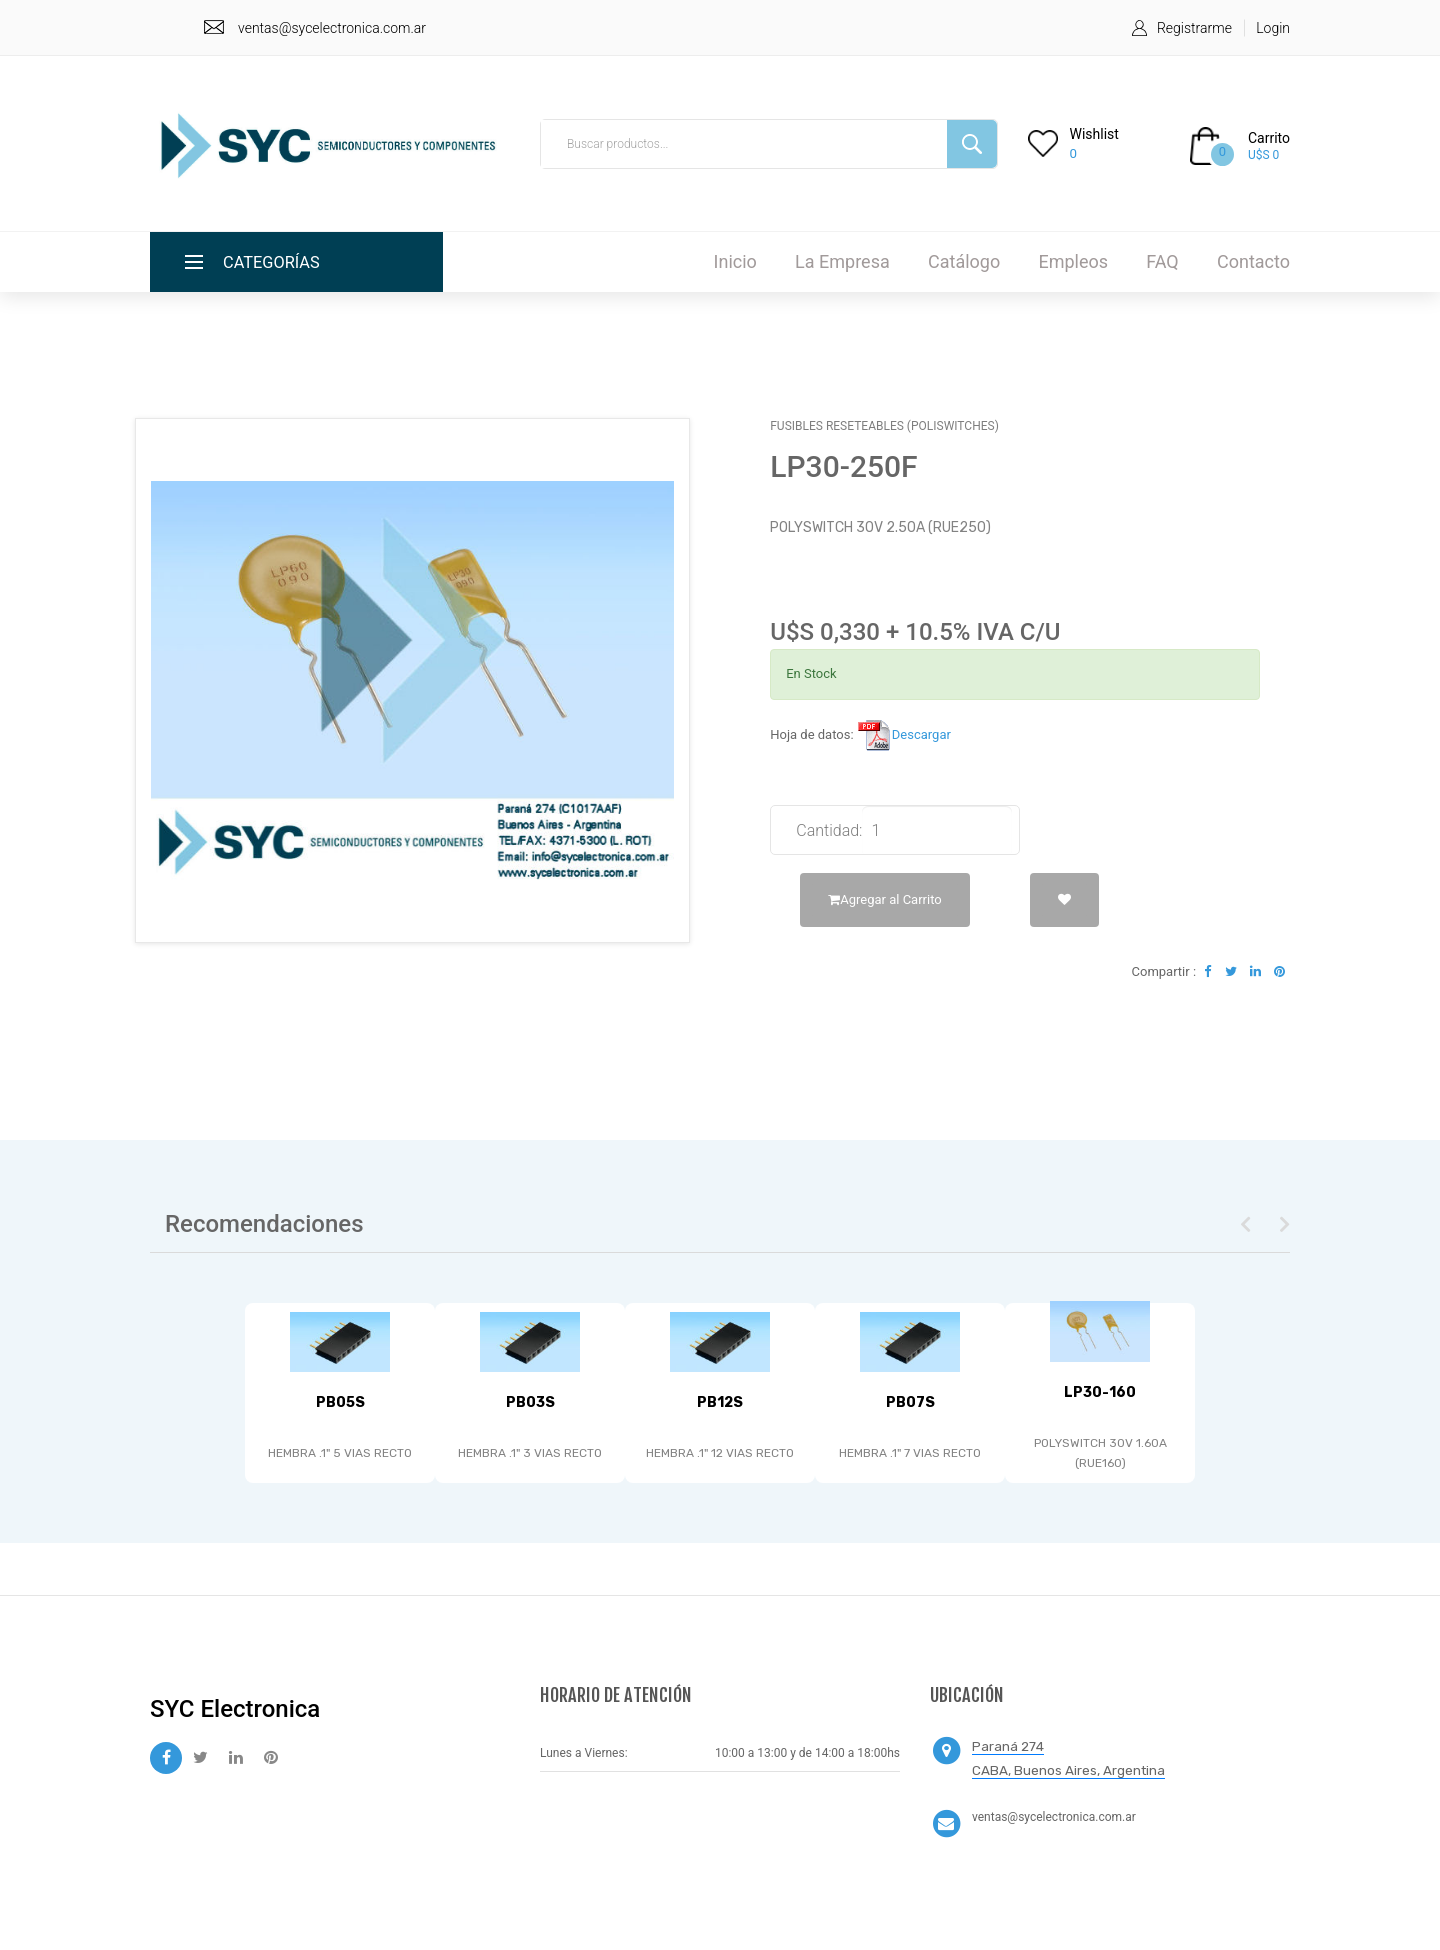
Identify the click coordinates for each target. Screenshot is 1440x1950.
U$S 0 (1263, 155)
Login (1273, 28)
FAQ (1162, 261)
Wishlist (1094, 134)
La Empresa (842, 261)
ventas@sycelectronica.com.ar (332, 28)
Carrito (1269, 138)
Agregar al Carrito (884, 899)
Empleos (1073, 261)
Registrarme (1194, 28)
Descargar (904, 734)
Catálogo (964, 261)
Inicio (735, 261)
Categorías (276, 261)
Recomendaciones (264, 1224)
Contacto (1253, 261)
